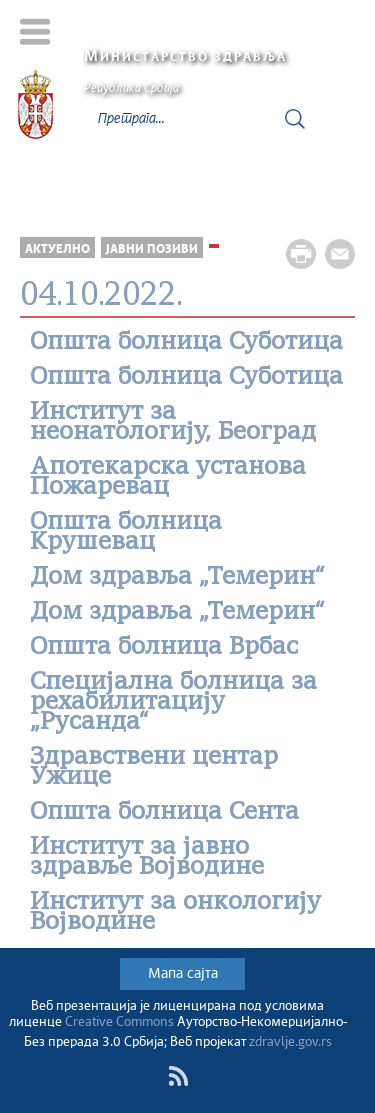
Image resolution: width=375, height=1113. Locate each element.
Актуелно (57, 249)
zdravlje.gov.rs (290, 1042)
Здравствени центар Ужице (154, 768)
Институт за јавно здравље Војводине (147, 858)
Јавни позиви (152, 249)
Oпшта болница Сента (164, 813)
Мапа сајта (183, 974)
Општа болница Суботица (186, 343)
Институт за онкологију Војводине (175, 913)
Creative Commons (119, 1022)
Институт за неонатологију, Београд (173, 423)
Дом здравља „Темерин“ (177, 578)
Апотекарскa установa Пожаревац (168, 478)
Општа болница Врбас (164, 648)
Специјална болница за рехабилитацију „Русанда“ (173, 703)
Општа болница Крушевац (126, 533)
